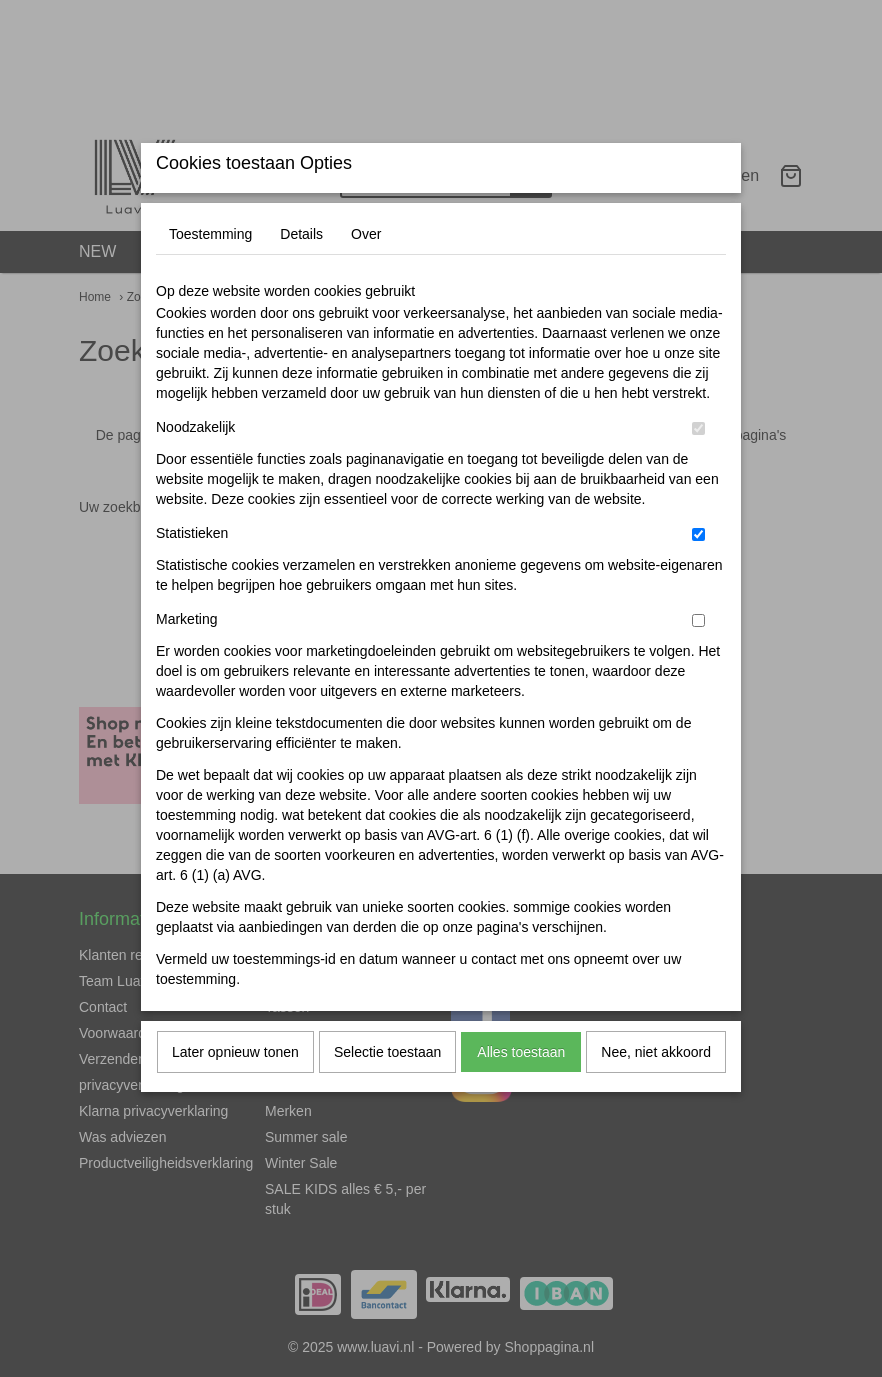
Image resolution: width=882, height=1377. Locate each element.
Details (301, 273)
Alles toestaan (521, 1091)
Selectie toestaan (387, 1091)
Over (366, 273)
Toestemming (210, 273)
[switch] (698, 467)
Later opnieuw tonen (235, 1091)
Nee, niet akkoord (656, 1091)
